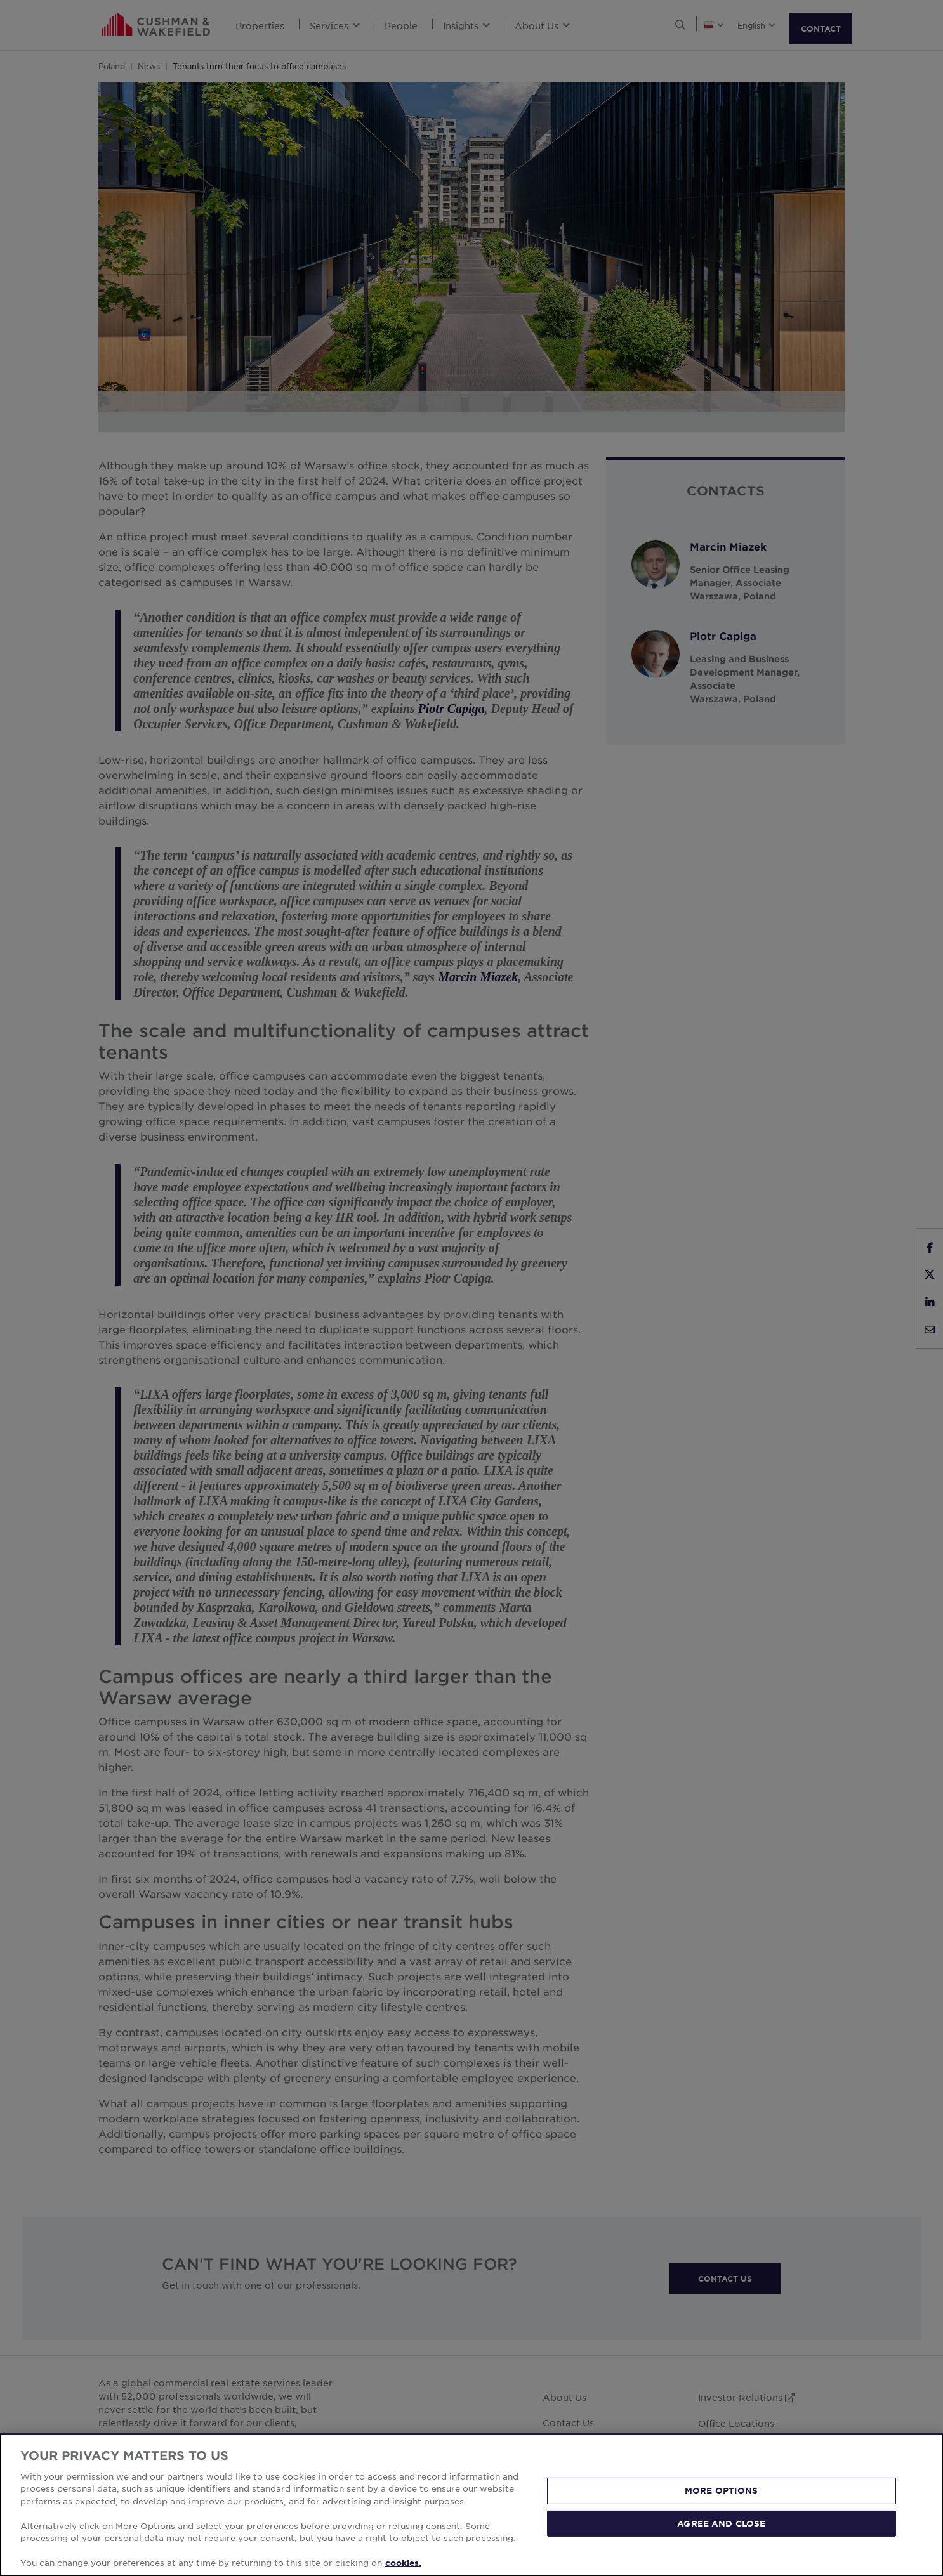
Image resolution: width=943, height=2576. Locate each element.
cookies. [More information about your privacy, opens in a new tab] (403, 2563)
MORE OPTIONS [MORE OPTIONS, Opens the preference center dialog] (721, 2490)
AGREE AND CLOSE (721, 2523)
